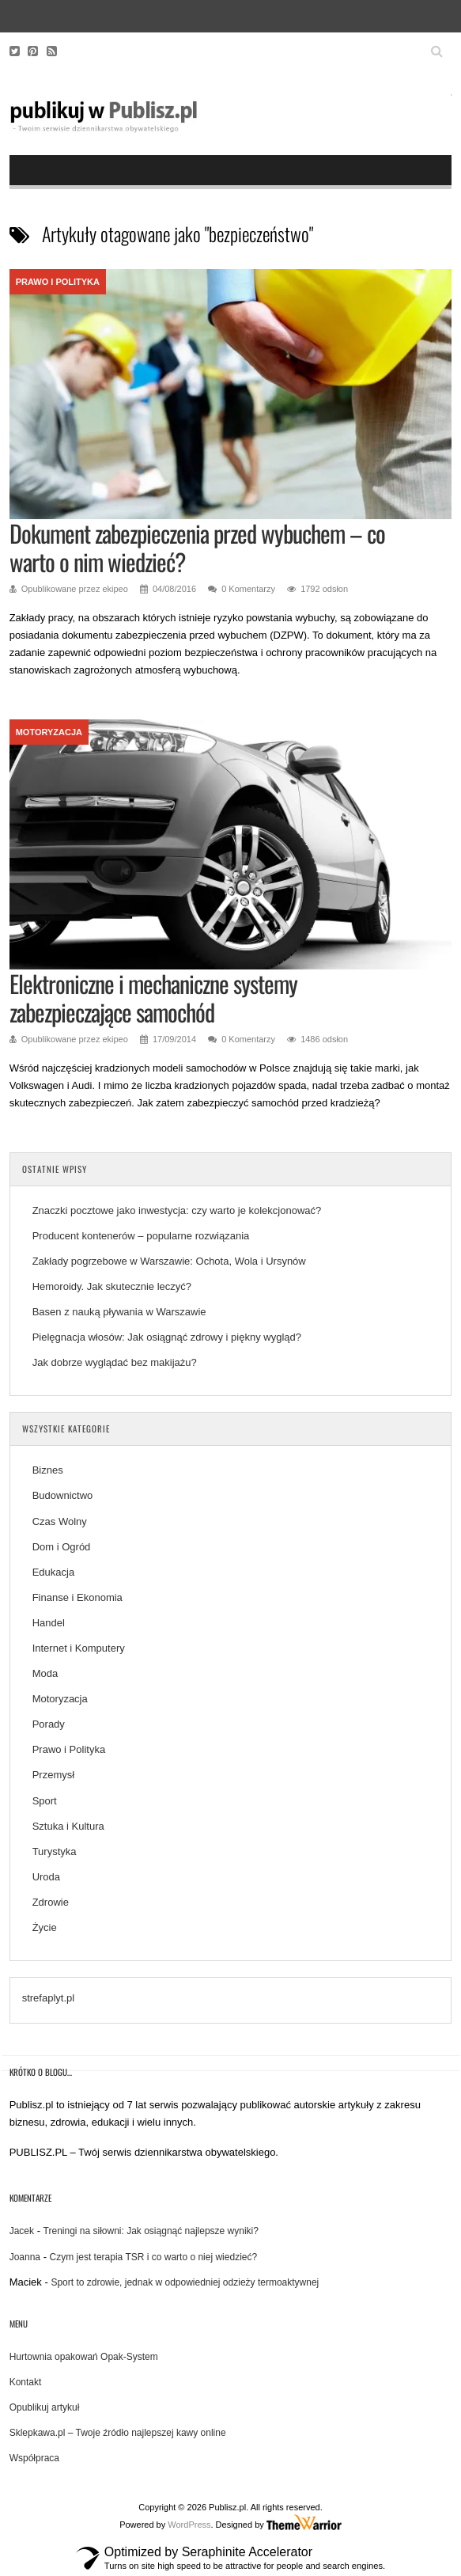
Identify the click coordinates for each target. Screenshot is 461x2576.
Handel (48, 1623)
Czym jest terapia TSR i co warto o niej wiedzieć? (154, 2257)
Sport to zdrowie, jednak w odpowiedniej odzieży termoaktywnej (185, 2282)
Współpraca (34, 2458)
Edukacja (53, 1572)
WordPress (189, 2524)
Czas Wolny (59, 1521)
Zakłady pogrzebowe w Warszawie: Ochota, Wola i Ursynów (169, 1261)
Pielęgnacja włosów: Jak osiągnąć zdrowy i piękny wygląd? (166, 1337)
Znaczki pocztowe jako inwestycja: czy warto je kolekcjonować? (177, 1210)
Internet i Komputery (78, 1648)
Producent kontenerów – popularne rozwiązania (142, 1236)
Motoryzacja (49, 732)
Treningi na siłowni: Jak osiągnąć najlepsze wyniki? (151, 2230)
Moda (45, 1673)
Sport (44, 1801)
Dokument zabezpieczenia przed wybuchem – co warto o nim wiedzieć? (197, 547)
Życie (44, 1927)
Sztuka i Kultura (68, 1826)
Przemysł (53, 1775)
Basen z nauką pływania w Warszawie (119, 1312)
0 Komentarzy (248, 589)
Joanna (24, 2257)
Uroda (46, 1877)
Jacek (21, 2230)
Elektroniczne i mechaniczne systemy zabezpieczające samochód (153, 998)
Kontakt (25, 2382)
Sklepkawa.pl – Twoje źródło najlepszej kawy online (117, 2432)
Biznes (47, 1470)
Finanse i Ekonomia (77, 1597)
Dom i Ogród (61, 1547)
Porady (48, 1724)
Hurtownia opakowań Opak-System (83, 2356)
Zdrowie (50, 1902)
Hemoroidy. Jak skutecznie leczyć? (111, 1286)
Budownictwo (62, 1495)
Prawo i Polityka (58, 281)
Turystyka (54, 1851)
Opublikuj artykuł (44, 2407)
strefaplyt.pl (48, 1998)
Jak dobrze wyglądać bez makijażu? (114, 1362)
